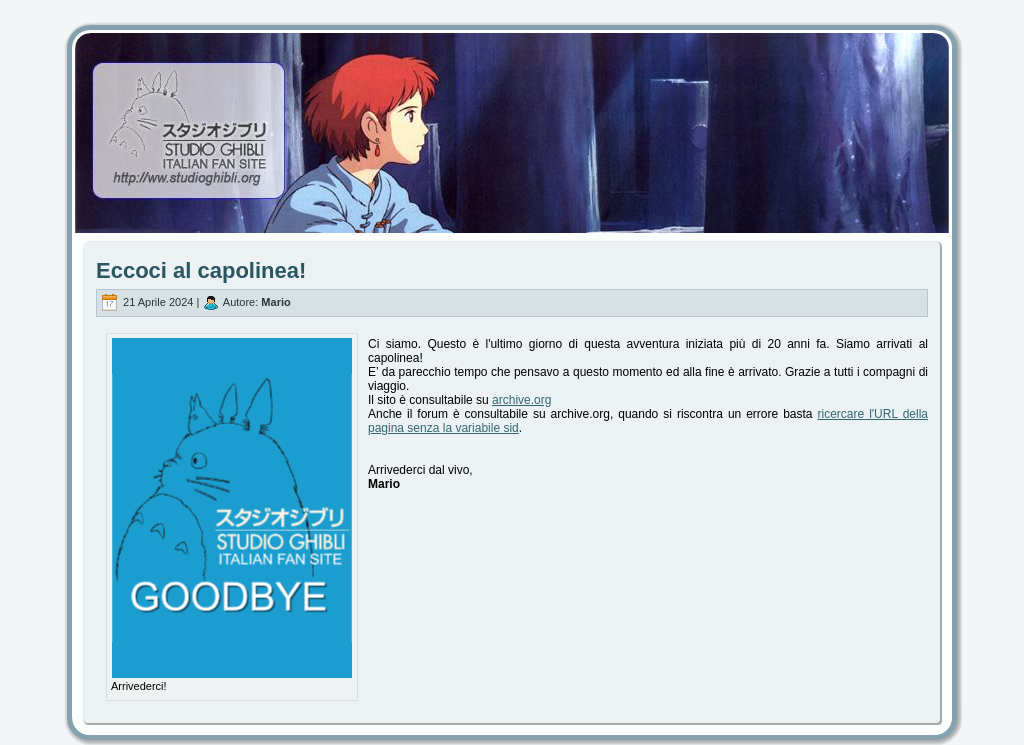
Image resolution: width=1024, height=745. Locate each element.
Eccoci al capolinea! (201, 270)
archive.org (521, 400)
